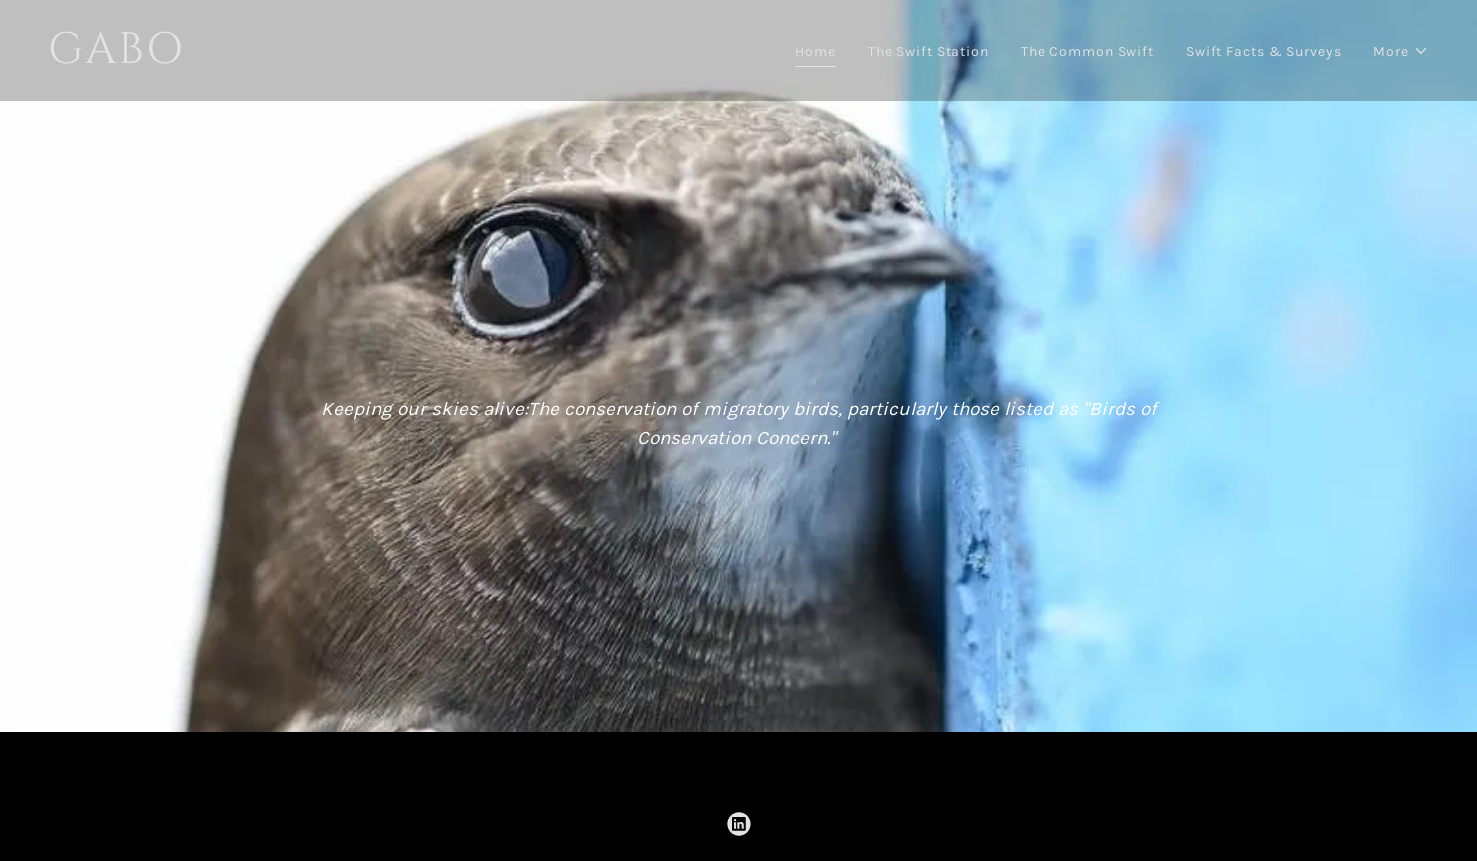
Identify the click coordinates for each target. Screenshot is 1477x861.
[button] (1401, 51)
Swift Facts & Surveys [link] (1264, 51)
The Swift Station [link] (928, 51)
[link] (385, 58)
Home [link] (815, 51)
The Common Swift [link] (1087, 51)
